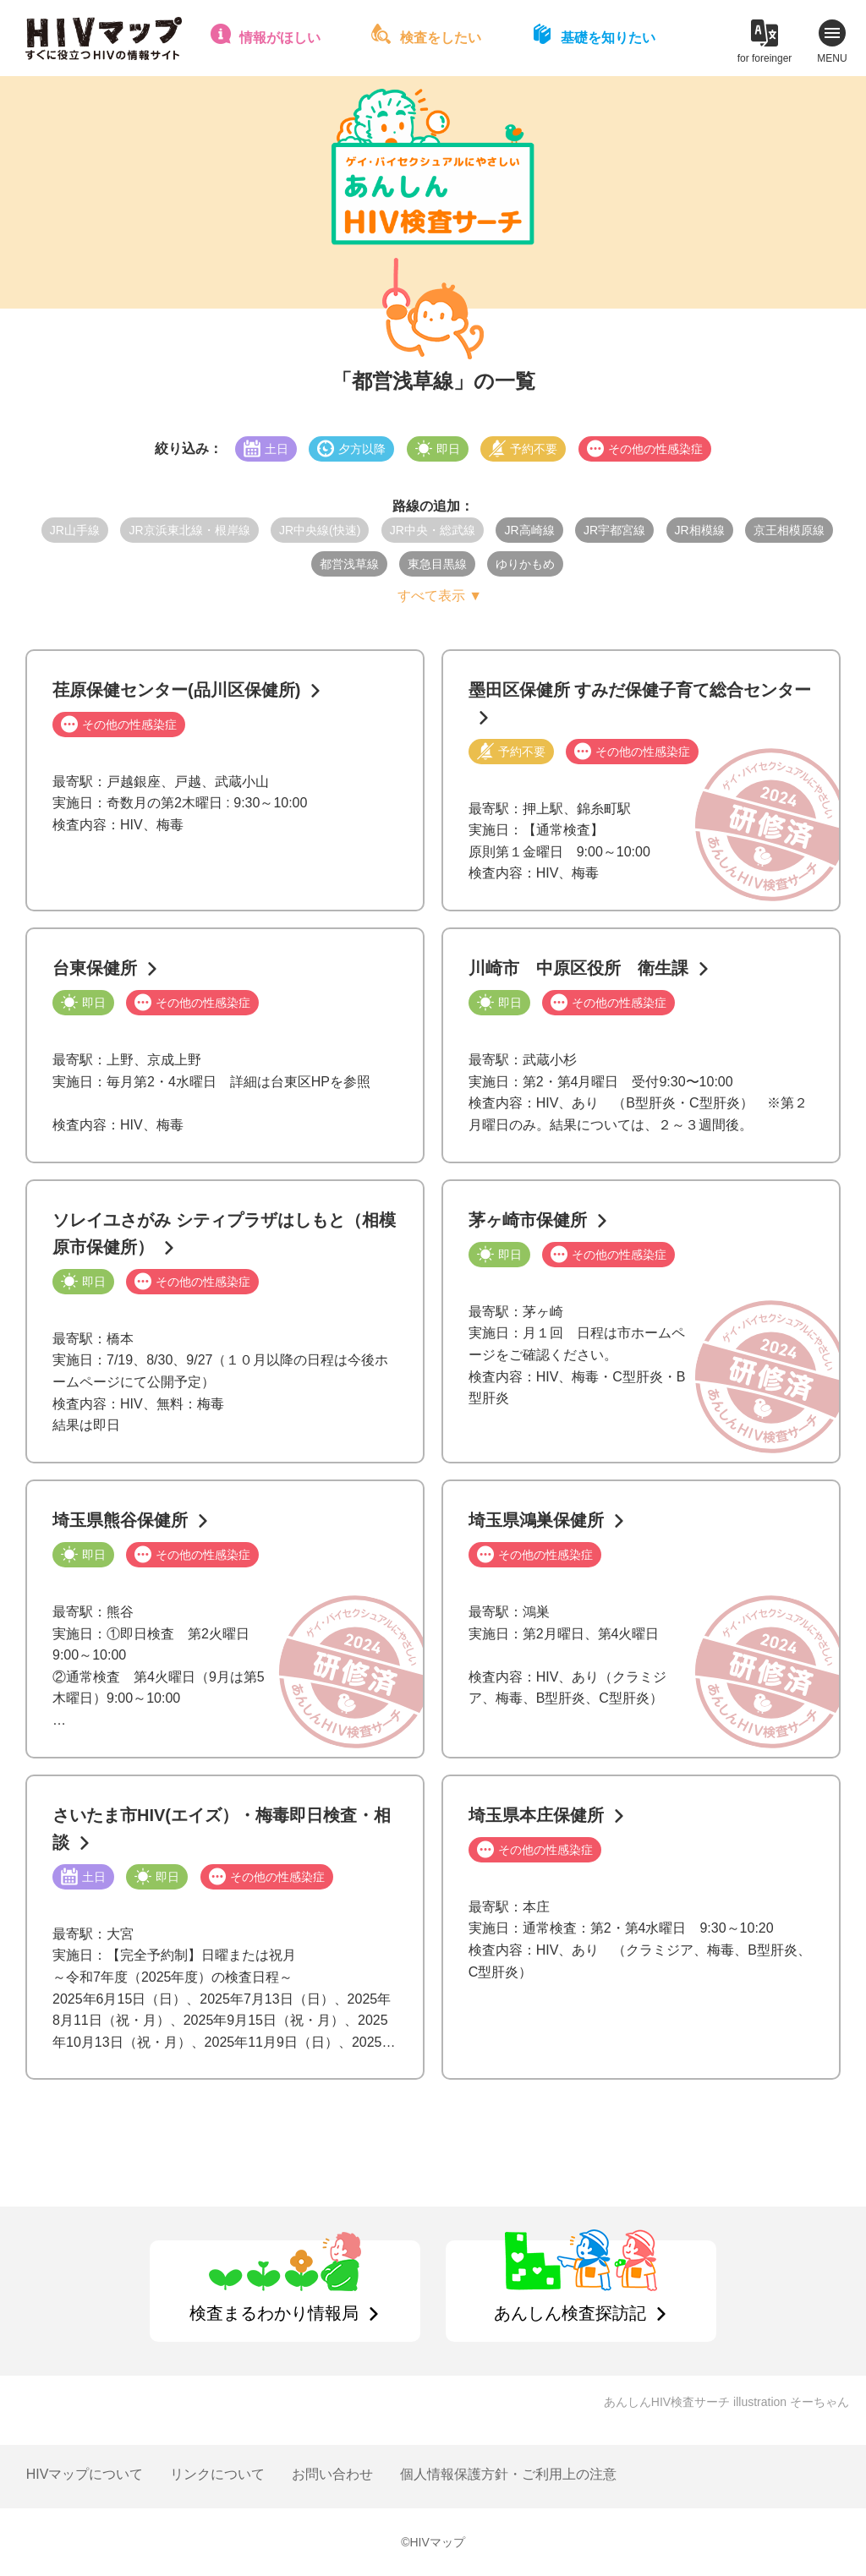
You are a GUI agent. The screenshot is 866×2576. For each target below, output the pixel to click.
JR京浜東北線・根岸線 (189, 530)
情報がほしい (280, 37)
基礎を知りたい (608, 37)
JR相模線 (700, 530)
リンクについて (217, 2474)
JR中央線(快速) (319, 530)
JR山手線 (75, 530)
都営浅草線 (349, 564)
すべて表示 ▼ (439, 595)
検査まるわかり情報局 (274, 2313)
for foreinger (764, 58)
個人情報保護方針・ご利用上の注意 (508, 2474)
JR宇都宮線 (614, 530)
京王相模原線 (789, 530)
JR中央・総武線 (432, 530)
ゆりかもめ (525, 564)
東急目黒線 (437, 564)
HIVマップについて (85, 2474)
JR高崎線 (529, 530)
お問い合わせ (332, 2474)
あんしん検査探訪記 (570, 2313)
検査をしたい (440, 37)
